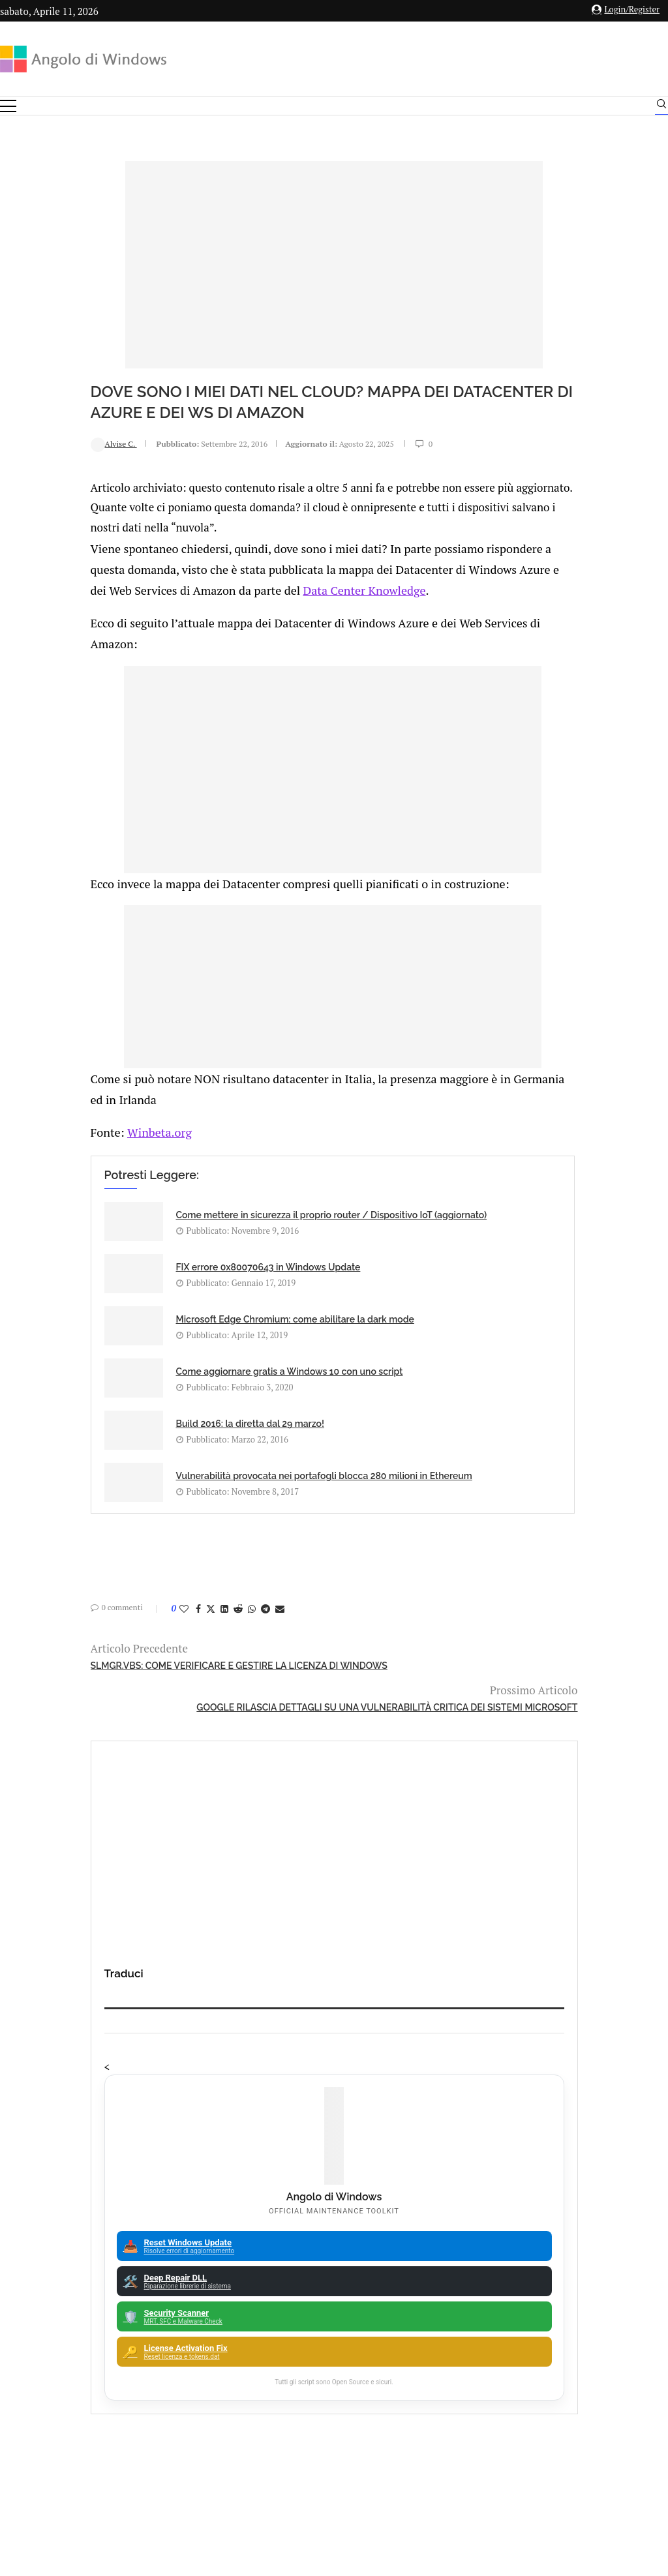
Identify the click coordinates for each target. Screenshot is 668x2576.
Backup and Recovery (339, 2136)
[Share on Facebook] (114, 1506)
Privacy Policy (299, 2432)
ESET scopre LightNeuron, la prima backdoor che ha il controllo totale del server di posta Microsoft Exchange (537, 1869)
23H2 (339, 2158)
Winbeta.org (71, 1140)
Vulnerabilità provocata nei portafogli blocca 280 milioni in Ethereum (369, 1363)
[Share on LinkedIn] (140, 1506)
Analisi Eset (339, 1999)
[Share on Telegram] (181, 1506)
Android (339, 2022)
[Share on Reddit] (154, 1506)
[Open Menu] (8, 106)
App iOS (345, 2068)
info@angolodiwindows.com (358, 2365)
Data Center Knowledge (265, 606)
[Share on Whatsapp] (168, 1506)
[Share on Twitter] (126, 1506)
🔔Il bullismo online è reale (156, 1796)
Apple (339, 2045)
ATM (339, 2090)
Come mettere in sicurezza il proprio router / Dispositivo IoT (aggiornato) (153, 1234)
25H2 (339, 2181)
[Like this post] (99, 1506)
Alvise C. (30, 443)
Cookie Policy (370, 2432)
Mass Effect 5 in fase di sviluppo (500, 1735)
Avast (339, 2113)
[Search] (661, 107)
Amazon (339, 1976)
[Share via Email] (195, 1506)
